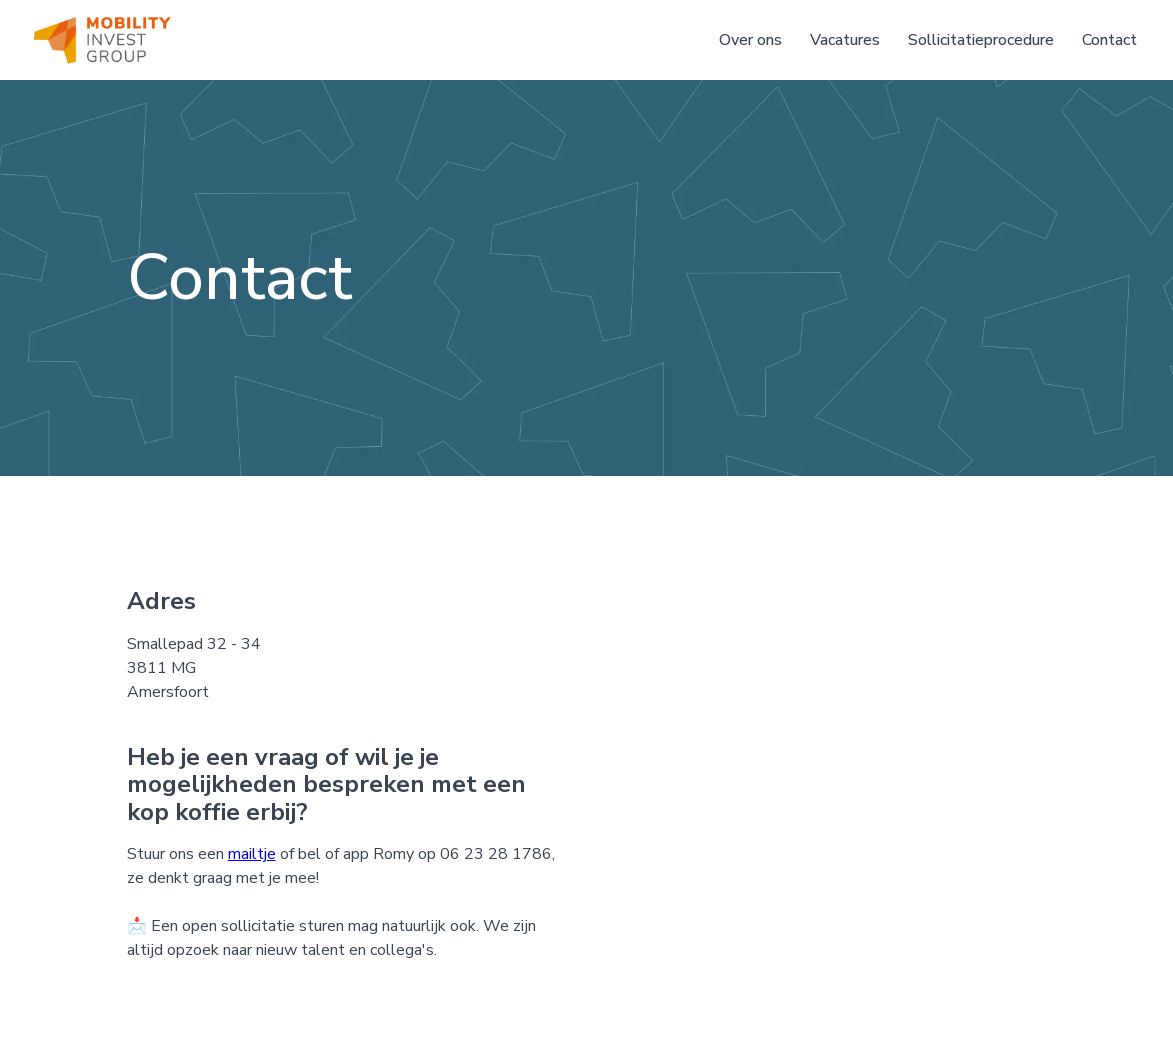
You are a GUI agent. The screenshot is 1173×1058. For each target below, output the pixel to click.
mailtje (252, 854)
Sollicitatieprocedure (981, 40)
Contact (1109, 40)
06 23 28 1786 (496, 854)
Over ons (750, 40)
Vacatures (845, 40)
